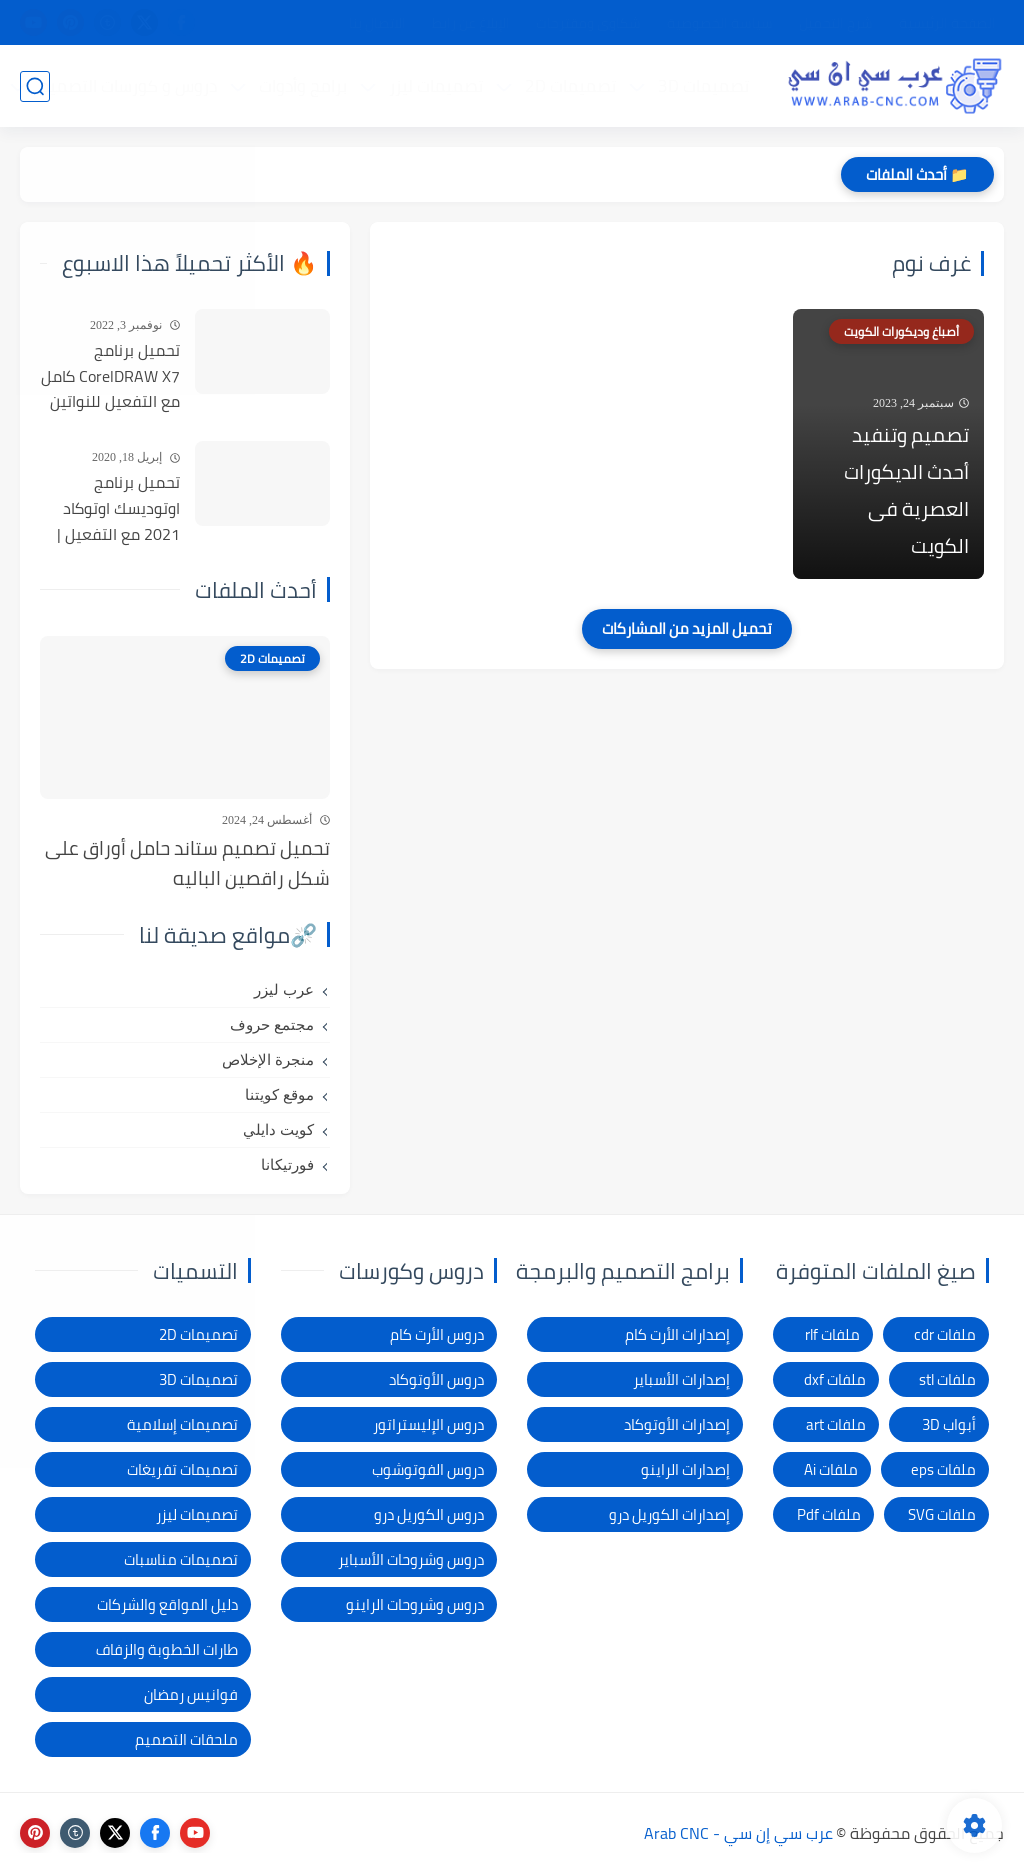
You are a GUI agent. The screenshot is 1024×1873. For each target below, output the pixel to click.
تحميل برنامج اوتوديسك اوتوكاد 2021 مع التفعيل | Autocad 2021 (118, 509)
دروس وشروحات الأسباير (411, 1559)
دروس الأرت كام (437, 1334)
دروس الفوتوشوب (428, 1469)
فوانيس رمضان (191, 1694)
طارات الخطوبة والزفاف (167, 1649)
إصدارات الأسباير (681, 1379)
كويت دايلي (278, 1130)
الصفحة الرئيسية (947, 23)
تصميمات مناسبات (181, 1559)
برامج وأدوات (303, 86)
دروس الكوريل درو (429, 1514)
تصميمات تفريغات (182, 1469)
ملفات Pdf (829, 1514)
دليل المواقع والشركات (167, 1604)
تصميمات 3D (703, 86)
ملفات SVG (942, 1514)
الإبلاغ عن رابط (471, 23)
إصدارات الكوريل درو (669, 1514)
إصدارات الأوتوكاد (677, 1424)
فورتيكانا (287, 1165)
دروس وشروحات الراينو (415, 1604)
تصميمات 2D (570, 86)
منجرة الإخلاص (268, 1060)
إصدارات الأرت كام (677, 1334)
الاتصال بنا (377, 23)
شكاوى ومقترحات (588, 23)
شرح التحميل (836, 23)
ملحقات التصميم (186, 1739)
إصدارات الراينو (685, 1469)
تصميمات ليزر (436, 86)
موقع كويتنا (279, 1095)
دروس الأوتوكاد (436, 1379)
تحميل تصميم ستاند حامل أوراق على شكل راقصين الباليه (187, 863)
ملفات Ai (831, 1469)
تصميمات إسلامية (182, 1424)
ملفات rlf (832, 1334)
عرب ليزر (284, 990)
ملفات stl (947, 1379)
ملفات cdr (945, 1334)
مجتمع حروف (272, 1025)
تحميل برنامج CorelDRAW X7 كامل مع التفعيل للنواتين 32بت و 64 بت (110, 377)
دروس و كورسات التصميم (128, 86)
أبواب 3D (949, 1424)
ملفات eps (943, 1469)
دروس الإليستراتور (428, 1424)
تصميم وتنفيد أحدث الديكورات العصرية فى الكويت (906, 490)
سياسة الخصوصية (720, 23)
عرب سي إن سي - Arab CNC (738, 1833)
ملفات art (836, 1424)
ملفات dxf (835, 1379)
